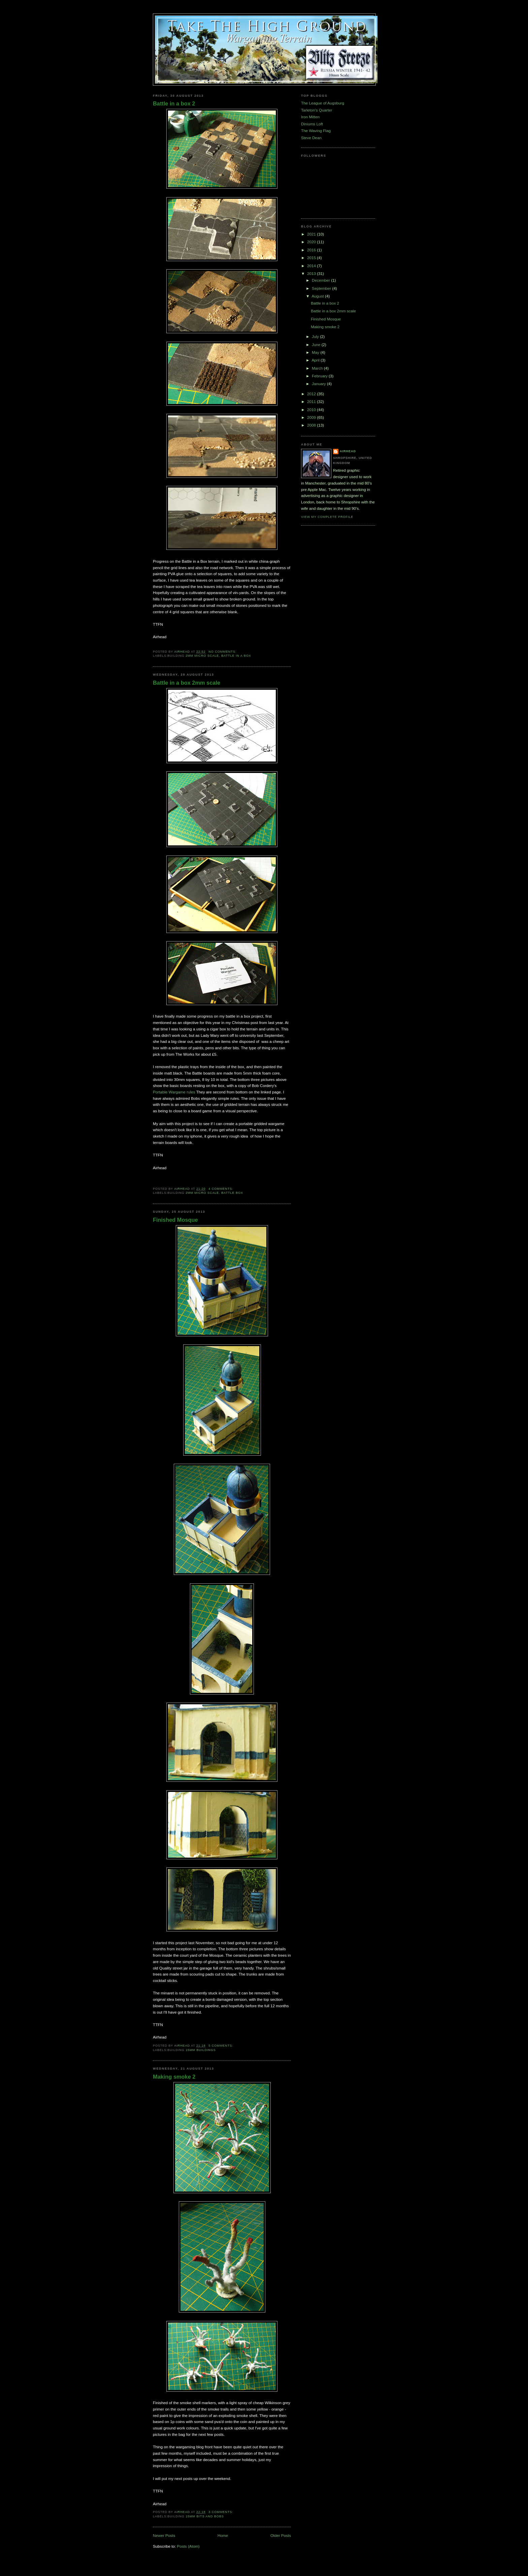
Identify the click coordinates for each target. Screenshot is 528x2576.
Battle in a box (236, 655)
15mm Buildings (201, 2050)
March (318, 368)
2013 (312, 273)
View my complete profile (327, 517)
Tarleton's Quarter (316, 110)
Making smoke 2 (174, 2077)
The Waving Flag (316, 130)
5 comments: (221, 2045)
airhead (348, 451)
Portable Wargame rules (174, 1092)
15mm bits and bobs (205, 2516)
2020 (312, 242)
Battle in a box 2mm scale (186, 683)
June (317, 344)
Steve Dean (311, 137)
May (316, 352)
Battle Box (232, 1192)
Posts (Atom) (188, 2546)
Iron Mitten (310, 117)
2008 (312, 425)
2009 (312, 417)
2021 (312, 234)
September (322, 288)
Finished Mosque (175, 1220)
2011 (312, 401)
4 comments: (221, 1188)
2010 (312, 409)
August (318, 296)
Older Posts (280, 2535)
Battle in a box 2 (174, 103)
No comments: (222, 651)
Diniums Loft (312, 124)
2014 (312, 265)
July (316, 336)
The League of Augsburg (322, 103)
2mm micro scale (202, 655)
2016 (312, 250)
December (321, 280)
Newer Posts (164, 2535)
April (316, 360)
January (319, 383)
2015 (312, 257)
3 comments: (221, 2512)
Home (223, 2535)
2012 (312, 394)
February (320, 376)
